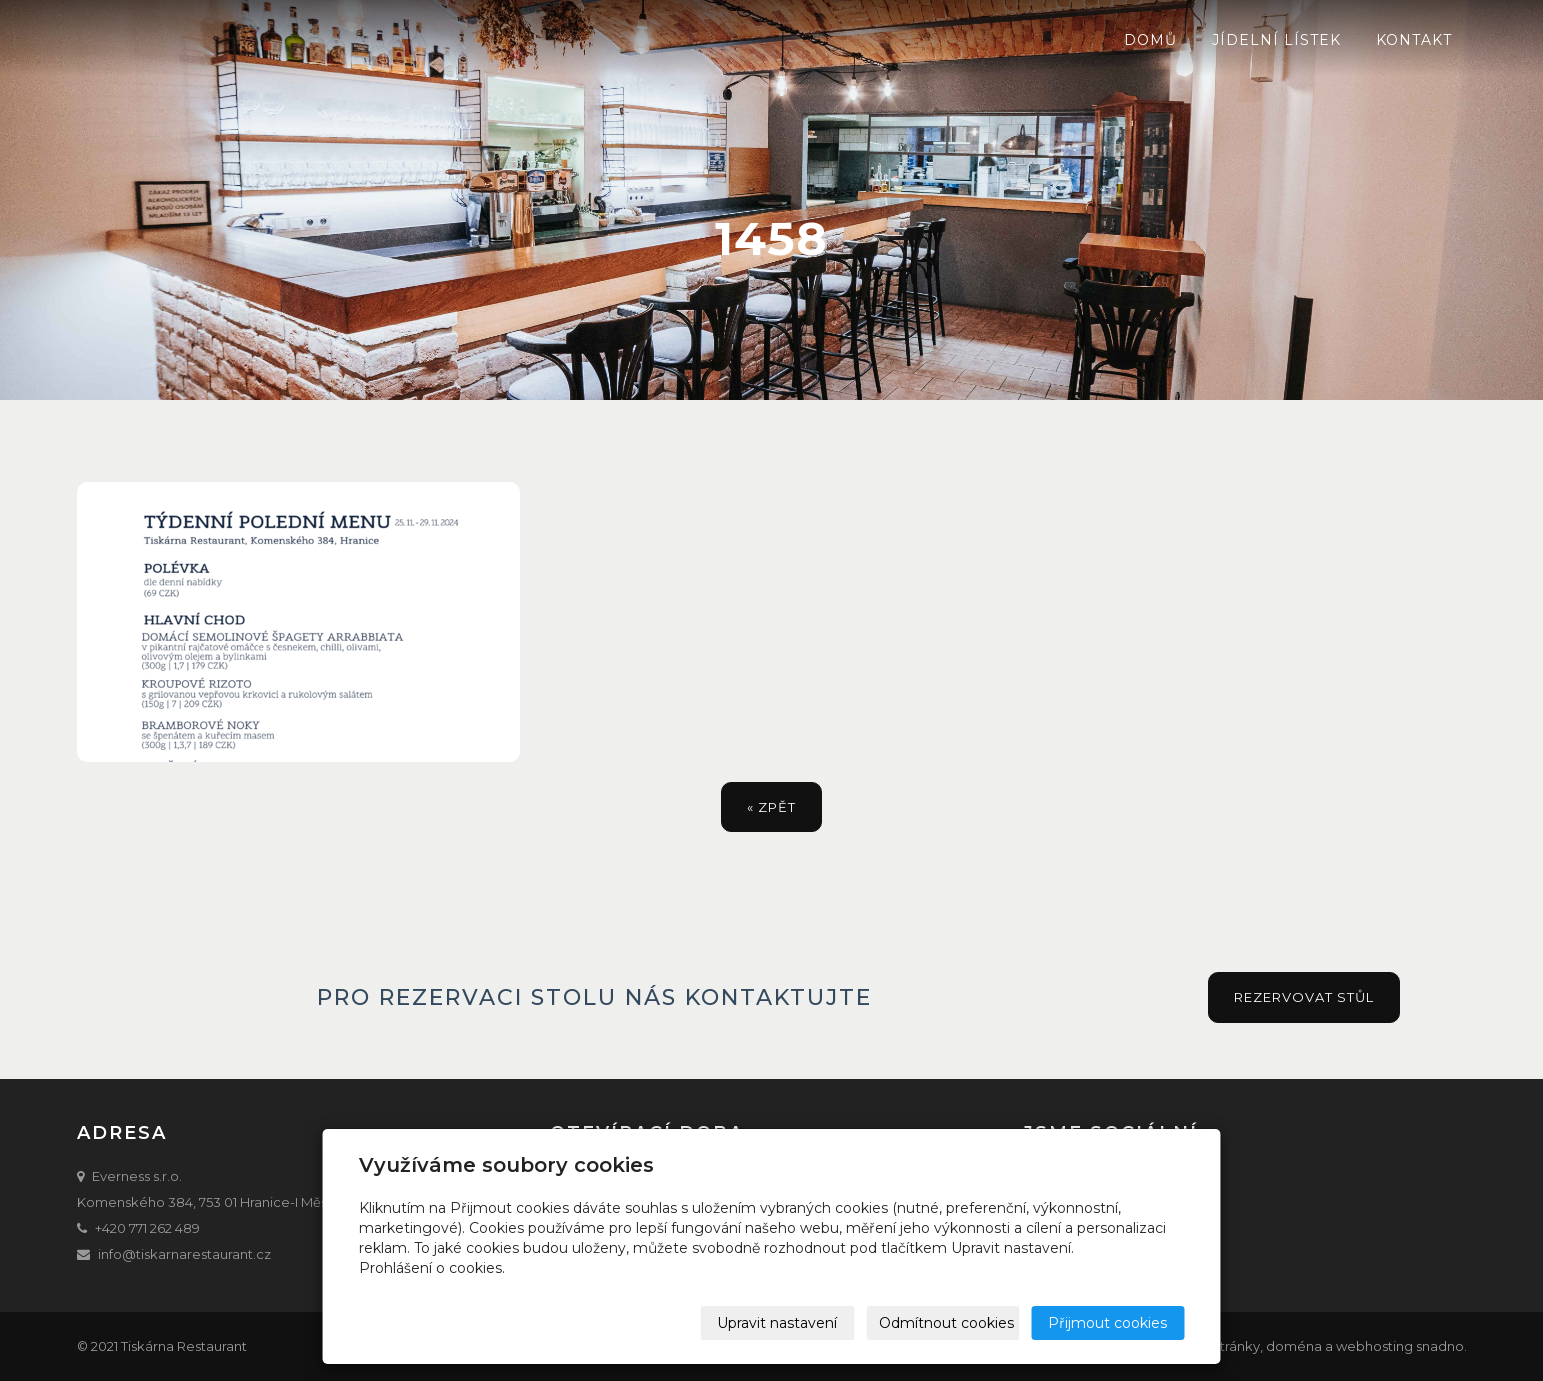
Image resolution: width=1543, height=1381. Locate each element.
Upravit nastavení (778, 1323)
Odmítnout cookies (947, 1323)
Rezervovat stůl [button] (1304, 997)
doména (1294, 1346)
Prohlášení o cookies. (432, 1268)
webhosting (1374, 1346)
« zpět (771, 807)
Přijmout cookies (1108, 1323)
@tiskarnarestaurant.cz (196, 1254)
